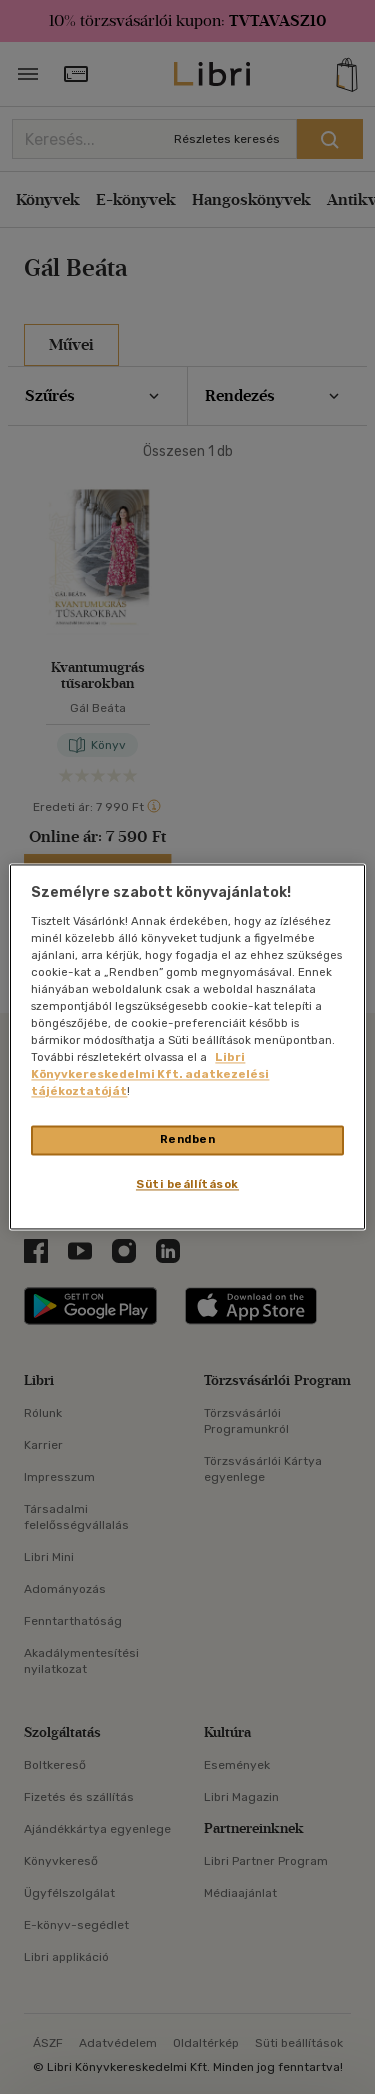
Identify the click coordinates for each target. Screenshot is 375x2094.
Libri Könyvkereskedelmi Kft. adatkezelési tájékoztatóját (150, 1075)
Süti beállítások (187, 1185)
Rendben (188, 1140)
